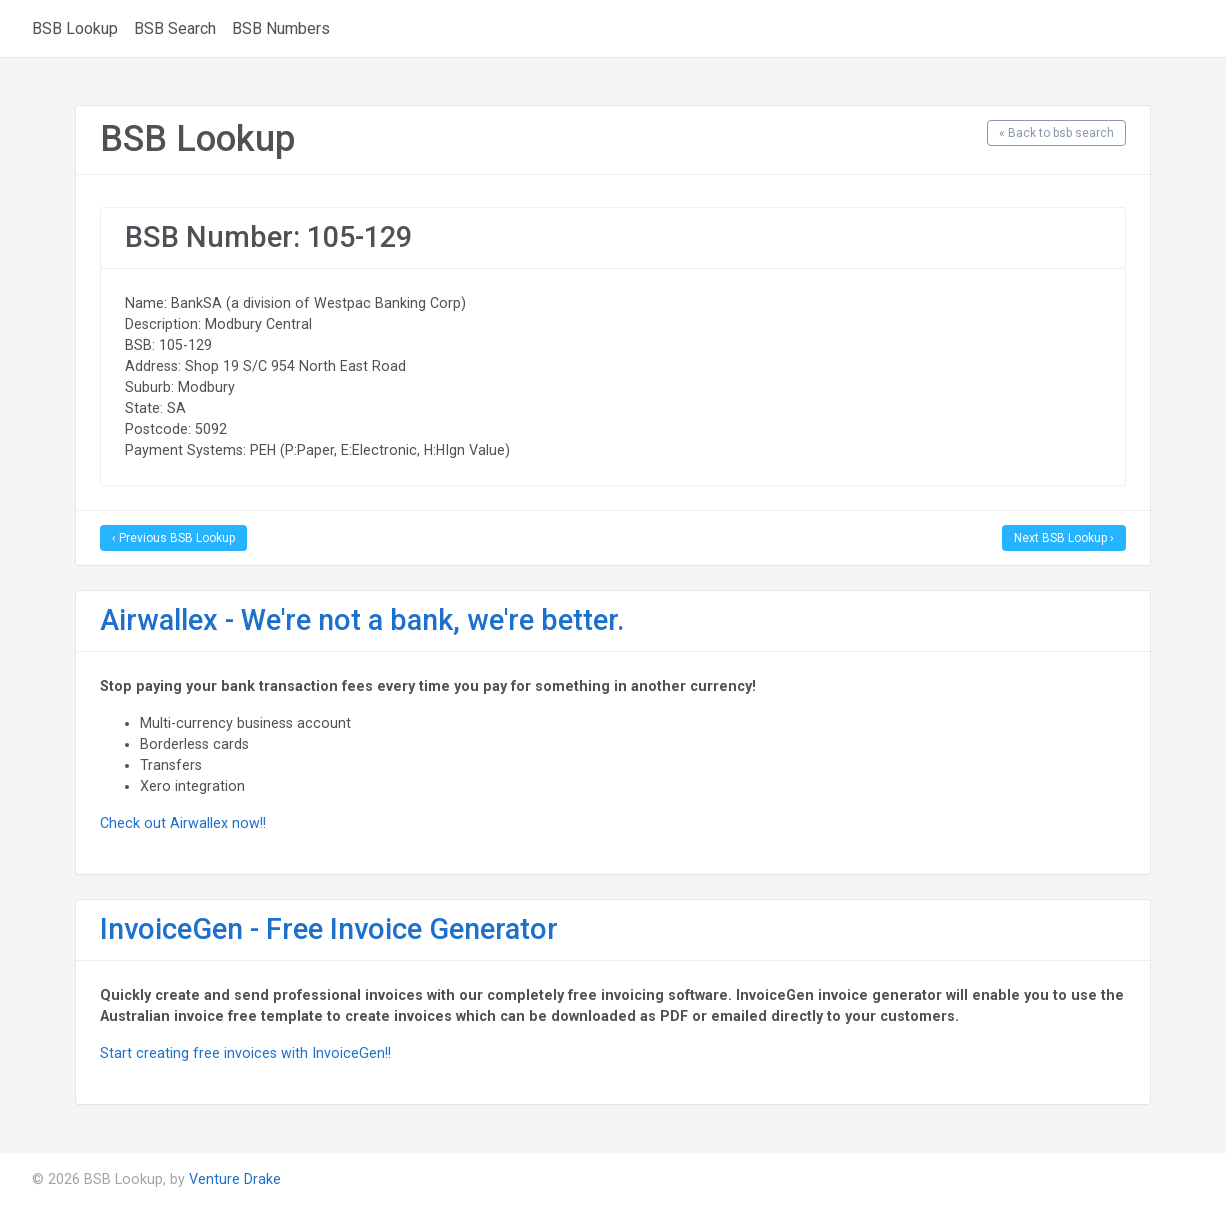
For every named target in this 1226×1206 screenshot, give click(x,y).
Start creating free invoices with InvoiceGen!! (245, 1053)
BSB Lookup (75, 28)
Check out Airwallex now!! (183, 823)
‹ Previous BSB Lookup (173, 538)
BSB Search (175, 28)
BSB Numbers (281, 28)
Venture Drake (235, 1179)
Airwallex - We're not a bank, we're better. (362, 620)
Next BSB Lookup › (1064, 538)
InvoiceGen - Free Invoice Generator (329, 929)
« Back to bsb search (1056, 133)
